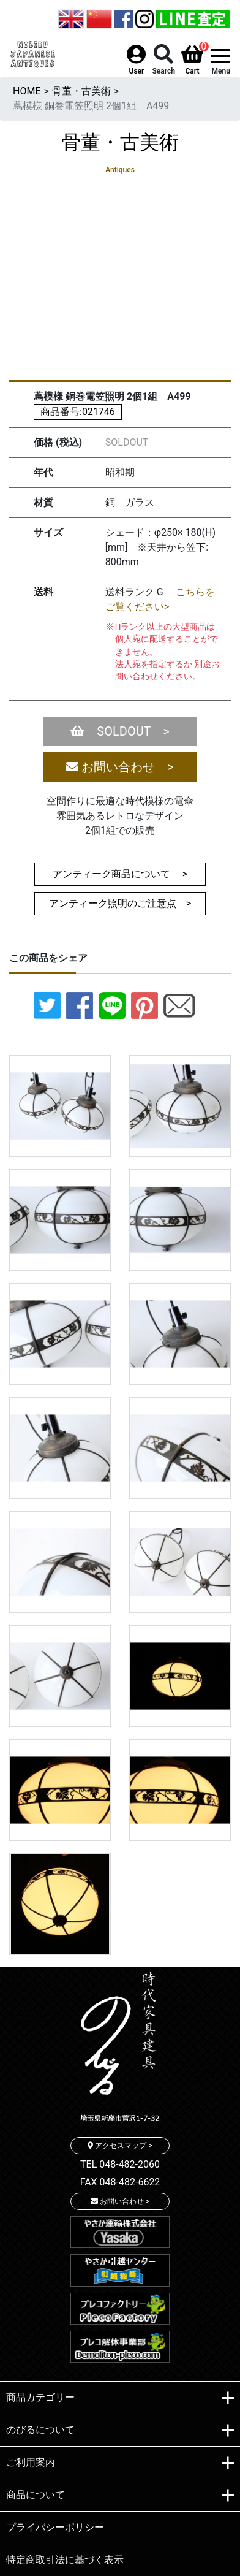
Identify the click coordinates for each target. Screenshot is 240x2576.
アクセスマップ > (120, 2145)
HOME (26, 91)
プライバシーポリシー (55, 2527)
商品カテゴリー (120, 2398)
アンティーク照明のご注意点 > (125, 903)
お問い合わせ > (119, 767)
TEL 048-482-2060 (120, 2164)
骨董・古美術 (81, 91)
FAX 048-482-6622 (120, 2182)
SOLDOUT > (119, 731)
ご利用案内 (120, 2463)
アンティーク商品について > (120, 874)
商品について (120, 2495)
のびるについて (120, 2430)
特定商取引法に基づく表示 (65, 2560)
